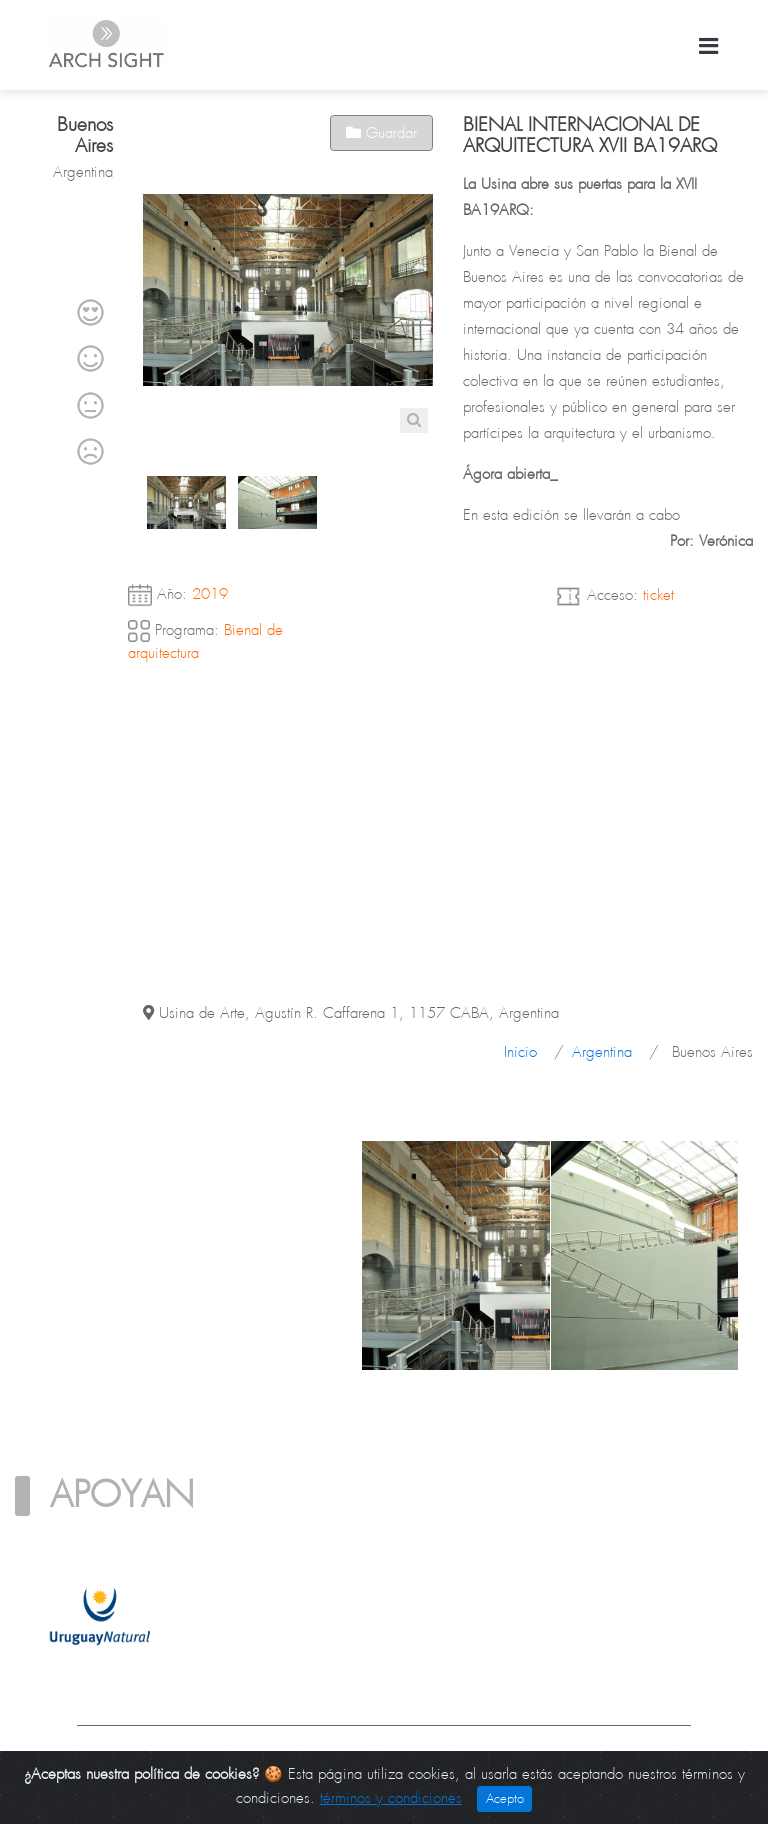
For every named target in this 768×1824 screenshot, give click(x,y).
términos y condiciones (391, 1798)
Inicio (520, 1052)
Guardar (381, 133)
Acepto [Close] (505, 1798)
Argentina (602, 1052)
